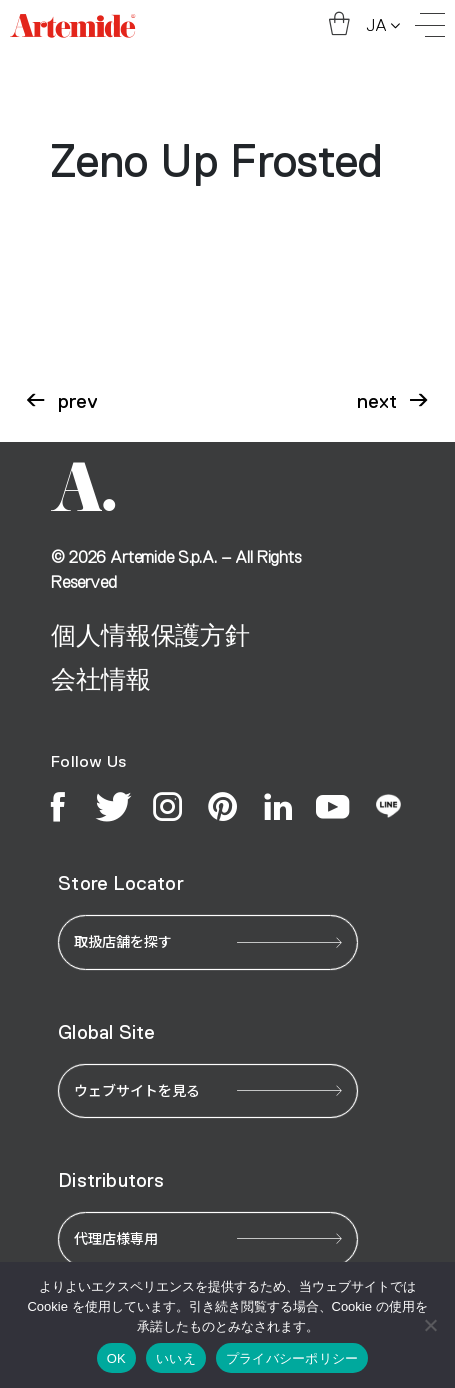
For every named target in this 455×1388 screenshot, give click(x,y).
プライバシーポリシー (292, 1358)
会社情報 (100, 679)
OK (116, 1358)
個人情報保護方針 (150, 635)
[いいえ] (430, 1325)
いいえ (176, 1358)
